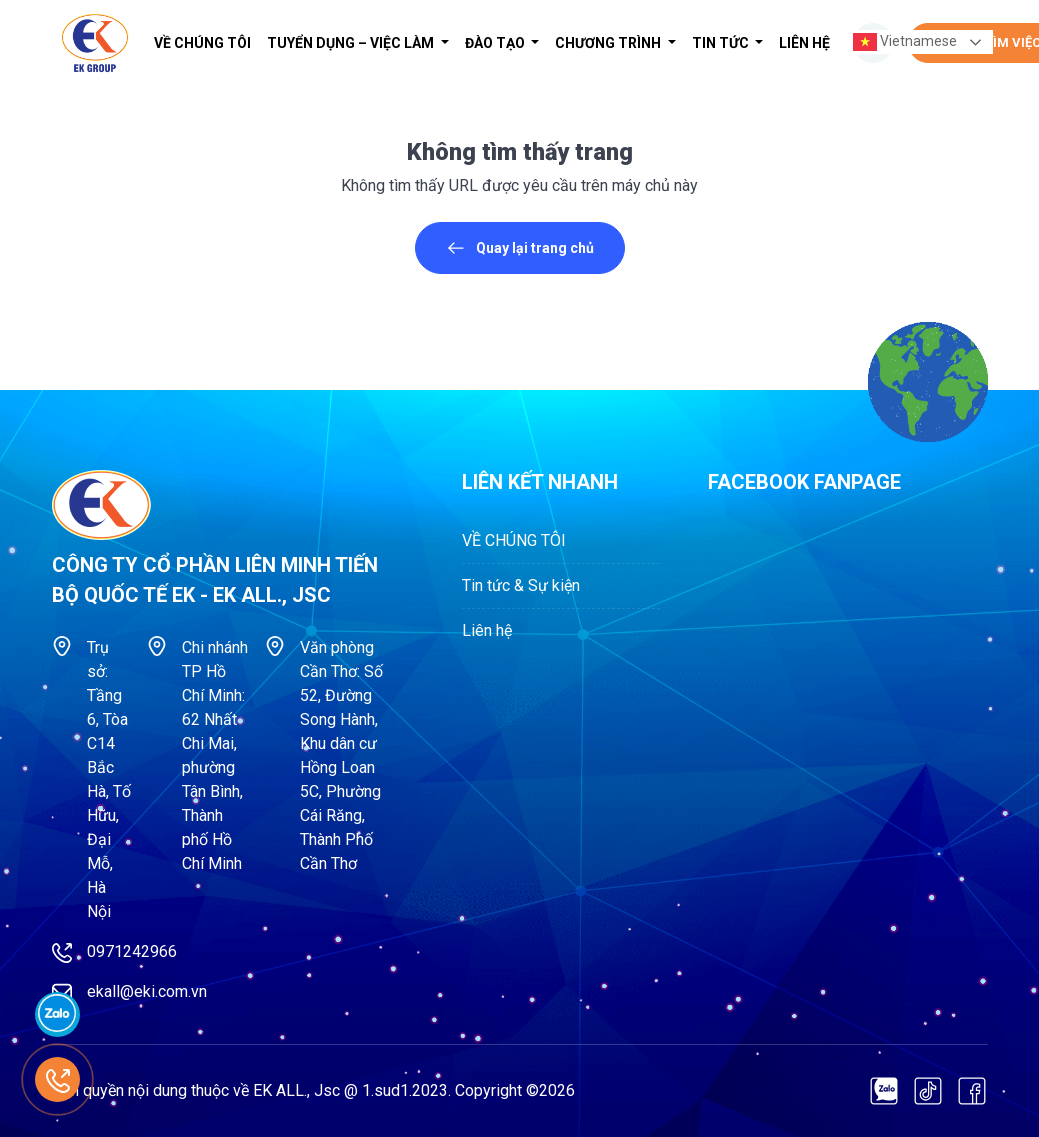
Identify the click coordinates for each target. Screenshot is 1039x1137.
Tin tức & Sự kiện (521, 585)
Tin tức (722, 43)
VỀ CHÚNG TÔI (202, 43)
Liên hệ (804, 43)
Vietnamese (905, 42)
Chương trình (609, 43)
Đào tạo (496, 43)
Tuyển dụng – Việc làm (352, 43)
